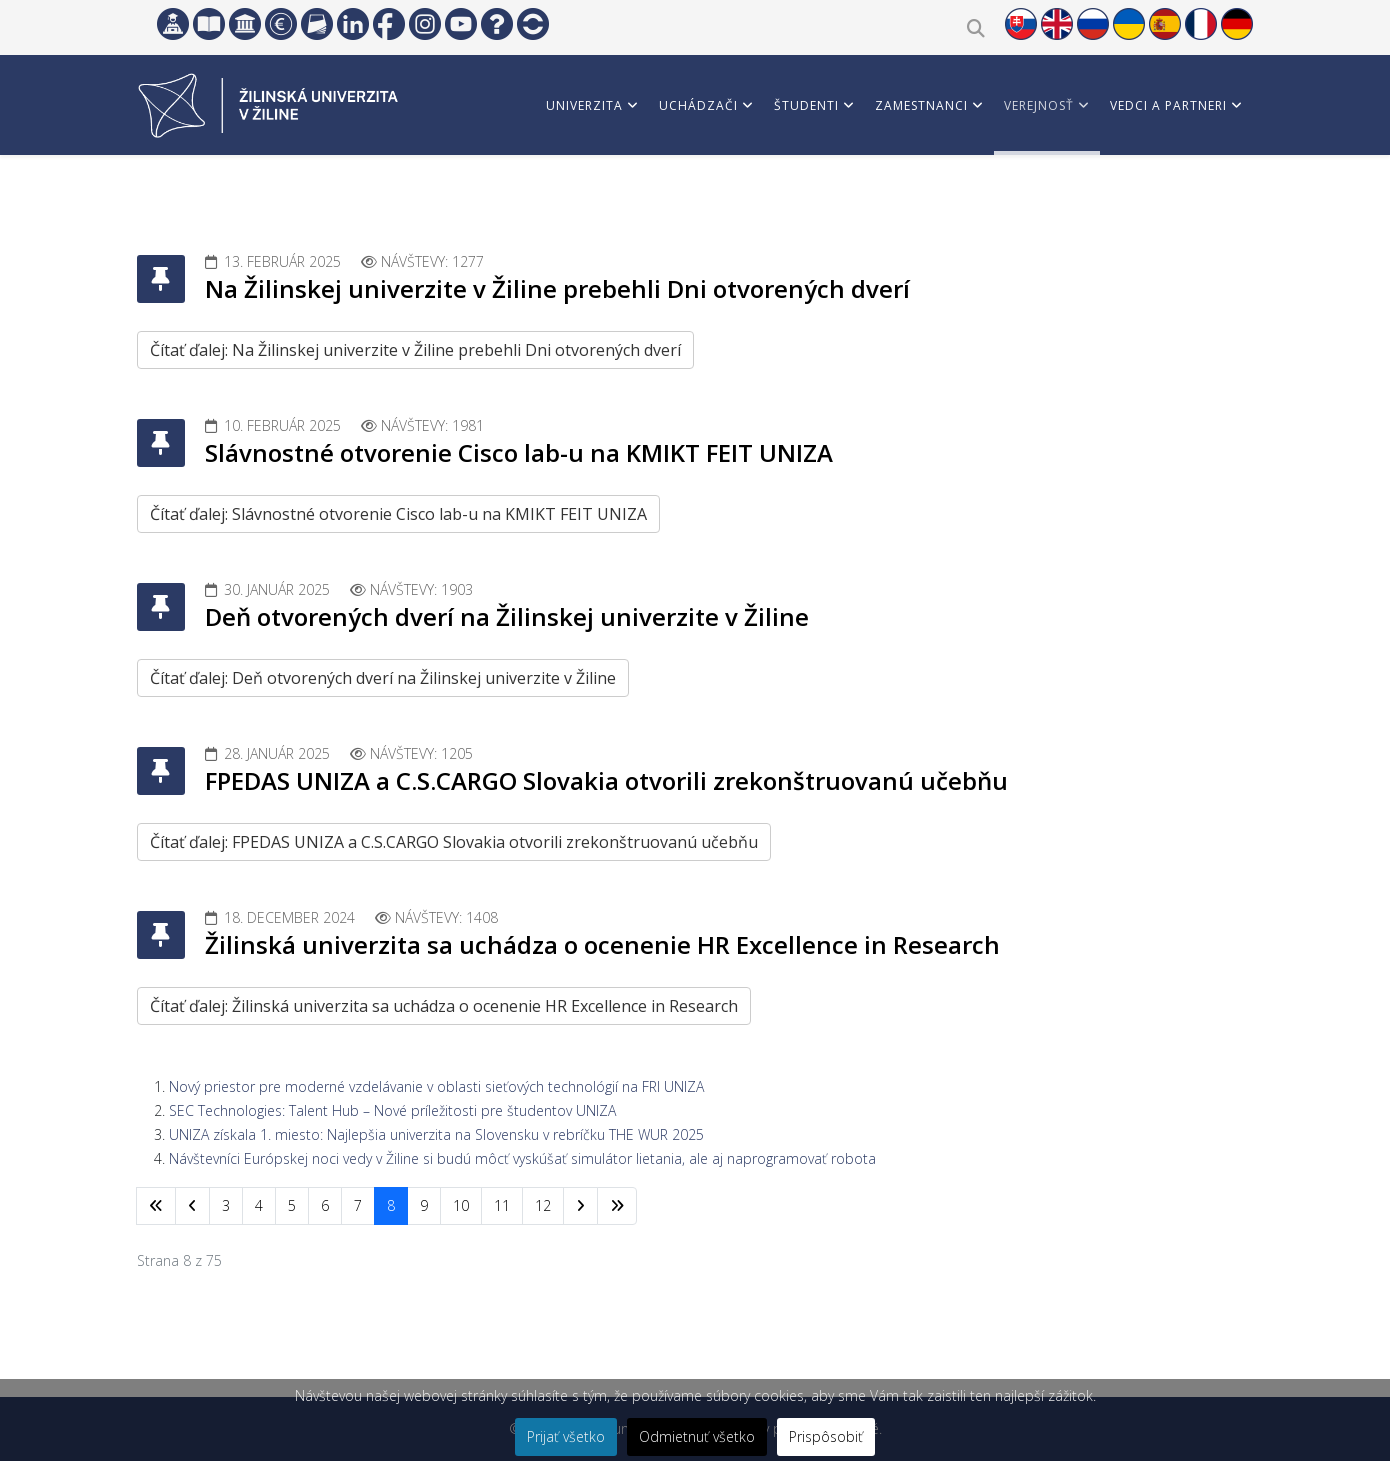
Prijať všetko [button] (566, 1436)
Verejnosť (1039, 105)
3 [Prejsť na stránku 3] (226, 1205)
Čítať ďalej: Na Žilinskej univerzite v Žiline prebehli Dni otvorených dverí (415, 350)
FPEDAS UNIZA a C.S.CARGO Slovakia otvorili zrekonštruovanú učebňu (606, 780)
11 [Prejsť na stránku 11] (502, 1205)
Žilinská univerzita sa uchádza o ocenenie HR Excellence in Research (602, 944)
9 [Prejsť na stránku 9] (424, 1205)
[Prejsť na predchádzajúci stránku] (192, 1206)
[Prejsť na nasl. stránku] (580, 1206)
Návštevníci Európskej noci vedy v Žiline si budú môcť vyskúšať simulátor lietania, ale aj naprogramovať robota (522, 1158)
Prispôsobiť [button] (826, 1436)
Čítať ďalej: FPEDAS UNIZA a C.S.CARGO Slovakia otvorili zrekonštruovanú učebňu (454, 842)
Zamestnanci (921, 105)
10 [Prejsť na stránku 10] (461, 1205)
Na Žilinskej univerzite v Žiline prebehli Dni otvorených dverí (557, 288)
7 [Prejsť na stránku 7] (358, 1205)
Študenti (806, 105)
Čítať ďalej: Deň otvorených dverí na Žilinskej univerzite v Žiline (383, 678)
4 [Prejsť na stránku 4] (259, 1205)
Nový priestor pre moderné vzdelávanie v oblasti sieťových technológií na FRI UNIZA (436, 1086)
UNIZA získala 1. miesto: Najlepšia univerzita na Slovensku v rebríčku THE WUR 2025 (436, 1134)
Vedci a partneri (1168, 105)
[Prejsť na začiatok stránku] (156, 1206)
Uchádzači (698, 105)
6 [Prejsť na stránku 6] (325, 1205)
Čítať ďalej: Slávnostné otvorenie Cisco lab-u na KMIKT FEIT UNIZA (398, 514)
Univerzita (584, 105)
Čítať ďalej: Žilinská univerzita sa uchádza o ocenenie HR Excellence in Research (444, 1006)
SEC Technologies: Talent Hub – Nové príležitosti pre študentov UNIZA (392, 1110)
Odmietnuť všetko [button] (697, 1436)
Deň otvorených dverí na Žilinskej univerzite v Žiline (507, 616)
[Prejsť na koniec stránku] (617, 1206)
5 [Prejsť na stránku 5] (292, 1205)
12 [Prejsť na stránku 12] (543, 1205)
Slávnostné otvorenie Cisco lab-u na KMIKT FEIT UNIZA (519, 452)
